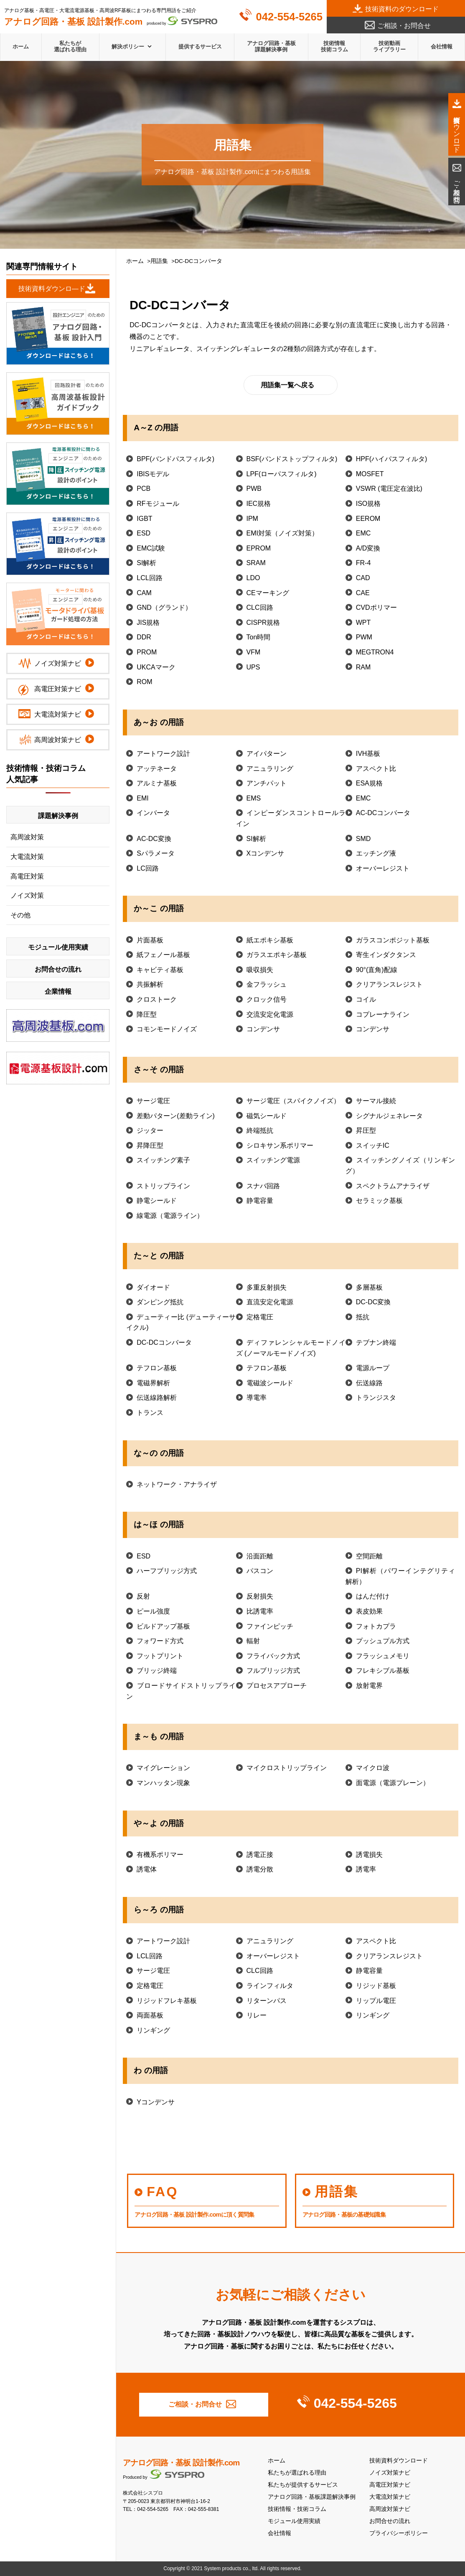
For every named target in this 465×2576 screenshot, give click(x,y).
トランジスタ (376, 1397)
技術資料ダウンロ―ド (51, 288)
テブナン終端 (376, 1342)
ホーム (21, 46)
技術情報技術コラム (334, 46)
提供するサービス (200, 46)
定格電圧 (259, 1317)
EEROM (368, 518)
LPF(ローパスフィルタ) (281, 473)
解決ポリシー (128, 46)
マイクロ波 (372, 1767)
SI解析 (146, 562)
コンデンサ (263, 1029)
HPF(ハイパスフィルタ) (391, 458)
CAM (144, 592)
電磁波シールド (269, 1382)
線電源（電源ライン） (170, 1215)
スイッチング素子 (163, 1160)
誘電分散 (259, 1869)
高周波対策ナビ (389, 2509)
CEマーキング (267, 592)
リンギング (372, 2015)
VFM (253, 652)
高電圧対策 (27, 876)
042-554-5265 (289, 17)
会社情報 (441, 46)
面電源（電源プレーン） (392, 1782)
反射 (143, 1596)
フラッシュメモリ (382, 1655)
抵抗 (362, 1317)
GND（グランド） (164, 607)
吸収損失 (259, 969)
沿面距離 (259, 1556)
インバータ (153, 812)
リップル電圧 (376, 2000)
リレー (256, 2015)
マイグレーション (163, 1767)
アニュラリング (269, 768)
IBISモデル (153, 473)
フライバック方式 (273, 1655)
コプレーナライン (382, 1014)
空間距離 (369, 1556)
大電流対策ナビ (389, 2497)
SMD (363, 838)
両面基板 (150, 2015)
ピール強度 (153, 1611)
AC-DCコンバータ (383, 812)
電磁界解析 (153, 1382)
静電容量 (259, 1200)
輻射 (253, 1640)
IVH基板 (368, 753)
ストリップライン (163, 1186)
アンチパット (266, 783)
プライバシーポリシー (398, 2533)
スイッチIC (372, 1145)
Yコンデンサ (156, 2102)
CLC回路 (259, 607)
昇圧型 (366, 1130)
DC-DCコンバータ (164, 1342)
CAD (363, 577)
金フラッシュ (266, 984)
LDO (253, 577)
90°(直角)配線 (376, 969)
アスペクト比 (376, 768)
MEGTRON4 (375, 652)
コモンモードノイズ (167, 1029)
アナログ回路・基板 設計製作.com (181, 2462)
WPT (363, 622)
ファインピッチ (269, 1626)
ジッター (150, 1130)
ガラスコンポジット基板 (392, 940)
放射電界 (369, 1685)
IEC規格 (258, 503)
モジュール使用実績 (294, 2521)
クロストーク (157, 999)
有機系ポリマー (160, 1854)
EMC (363, 533)
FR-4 (363, 562)
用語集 (159, 261)
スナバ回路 (263, 1186)
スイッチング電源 (273, 1160)
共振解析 (150, 984)
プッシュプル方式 (382, 1640)
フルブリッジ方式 (273, 1670)
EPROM (258, 548)
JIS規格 (148, 622)
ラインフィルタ (269, 1985)
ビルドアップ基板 (163, 1626)
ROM (144, 681)
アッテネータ (157, 768)
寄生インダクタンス (386, 954)
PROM (147, 652)
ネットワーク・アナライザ (177, 1484)
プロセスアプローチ (276, 1685)
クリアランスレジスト (389, 984)
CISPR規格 (263, 622)
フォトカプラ (376, 1626)
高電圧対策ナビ (389, 2485)
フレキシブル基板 (382, 1670)
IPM (252, 518)
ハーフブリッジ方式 (167, 1570)
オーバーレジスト (382, 868)
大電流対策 (27, 856)
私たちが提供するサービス (303, 2485)
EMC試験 (151, 548)
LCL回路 (149, 577)
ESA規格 (369, 783)
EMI (142, 798)
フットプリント (160, 1655)
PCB (143, 488)
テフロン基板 (157, 1367)
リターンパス (266, 2000)
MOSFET (370, 473)
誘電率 (366, 1869)
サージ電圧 (153, 1100)
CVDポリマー (376, 607)
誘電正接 (259, 1854)
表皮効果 (369, 1611)
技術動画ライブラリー (389, 46)
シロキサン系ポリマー (279, 1145)
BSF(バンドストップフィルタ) (292, 458)
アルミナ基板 (157, 783)
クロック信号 (266, 999)
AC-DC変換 (154, 838)
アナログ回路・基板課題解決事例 (271, 46)
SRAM (256, 562)
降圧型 (147, 1014)
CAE (363, 592)
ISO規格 (368, 503)
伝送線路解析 (157, 1397)
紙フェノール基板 (163, 954)
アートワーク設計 (163, 753)
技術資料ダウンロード (398, 2460)
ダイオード (153, 1287)
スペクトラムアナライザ (392, 1186)
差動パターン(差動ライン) (176, 1115)
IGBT (144, 518)
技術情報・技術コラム (297, 2509)
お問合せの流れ (389, 2521)
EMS (253, 798)
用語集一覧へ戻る (287, 385)
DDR (144, 637)
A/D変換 (368, 548)
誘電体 (147, 1869)
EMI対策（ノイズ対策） (282, 533)
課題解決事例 (58, 815)
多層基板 (369, 1287)
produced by (110, 21)
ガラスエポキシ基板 (276, 954)
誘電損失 (369, 1854)
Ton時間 (258, 637)
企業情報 (58, 991)
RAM (363, 667)
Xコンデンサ (265, 853)
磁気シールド (266, 1115)
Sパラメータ (156, 853)
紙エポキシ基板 (269, 940)
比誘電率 (259, 1611)
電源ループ (372, 1367)
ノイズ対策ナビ (389, 2473)
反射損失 (259, 1596)
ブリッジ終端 (157, 1670)
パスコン (259, 1570)
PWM (364, 637)
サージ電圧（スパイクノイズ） (293, 1100)
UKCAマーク (156, 667)
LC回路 (147, 868)
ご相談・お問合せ (404, 25)
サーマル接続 (376, 1100)
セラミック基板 (379, 1200)
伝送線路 (369, 1382)
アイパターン (266, 753)
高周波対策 (27, 837)
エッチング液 (376, 853)
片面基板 (150, 940)
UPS (253, 667)
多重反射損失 (266, 1287)
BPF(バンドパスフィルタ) (175, 458)
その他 (20, 915)
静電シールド (157, 1200)
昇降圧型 (150, 1145)
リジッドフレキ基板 (167, 2000)
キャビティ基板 (160, 969)
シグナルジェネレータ (389, 1115)
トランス (150, 1412)
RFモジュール (158, 503)
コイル (366, 999)
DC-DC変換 (373, 1302)
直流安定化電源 (269, 1302)
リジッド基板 (376, 1985)
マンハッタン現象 (163, 1782)
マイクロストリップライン (286, 1767)
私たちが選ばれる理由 (70, 46)
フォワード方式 (160, 1640)
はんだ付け (372, 1596)
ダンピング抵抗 (160, 1302)
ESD (143, 533)
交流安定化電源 (269, 1014)
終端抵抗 (259, 1130)
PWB (254, 488)
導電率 (256, 1397)
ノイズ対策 (27, 895)
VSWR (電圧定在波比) (389, 488)
